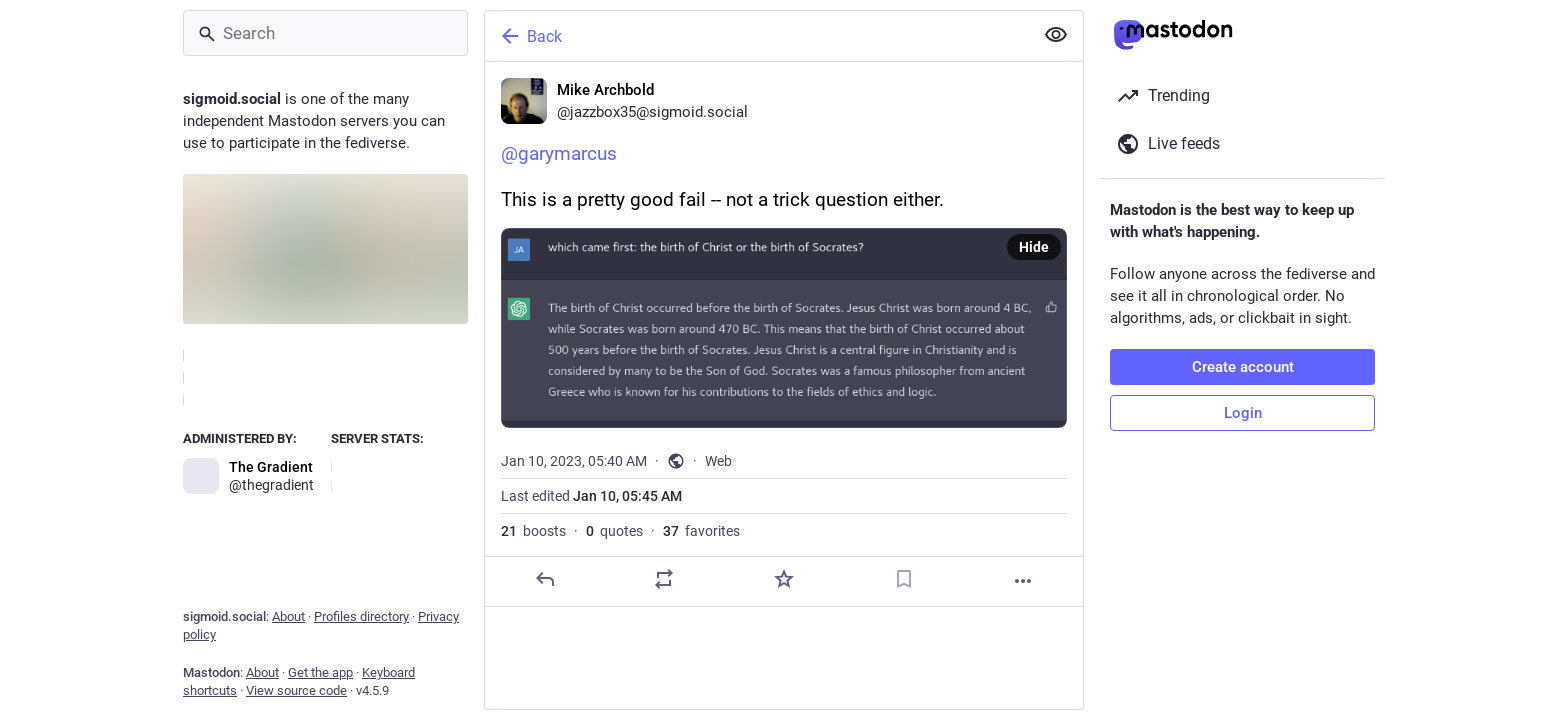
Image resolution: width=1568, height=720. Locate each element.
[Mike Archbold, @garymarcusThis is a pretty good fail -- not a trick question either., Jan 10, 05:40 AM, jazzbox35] (784, 334)
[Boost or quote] (664, 579)
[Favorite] (784, 579)
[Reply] (545, 579)
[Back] (757, 36)
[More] (1023, 581)
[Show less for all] (1056, 35)
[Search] (325, 33)
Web (718, 461)
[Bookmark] (904, 579)
